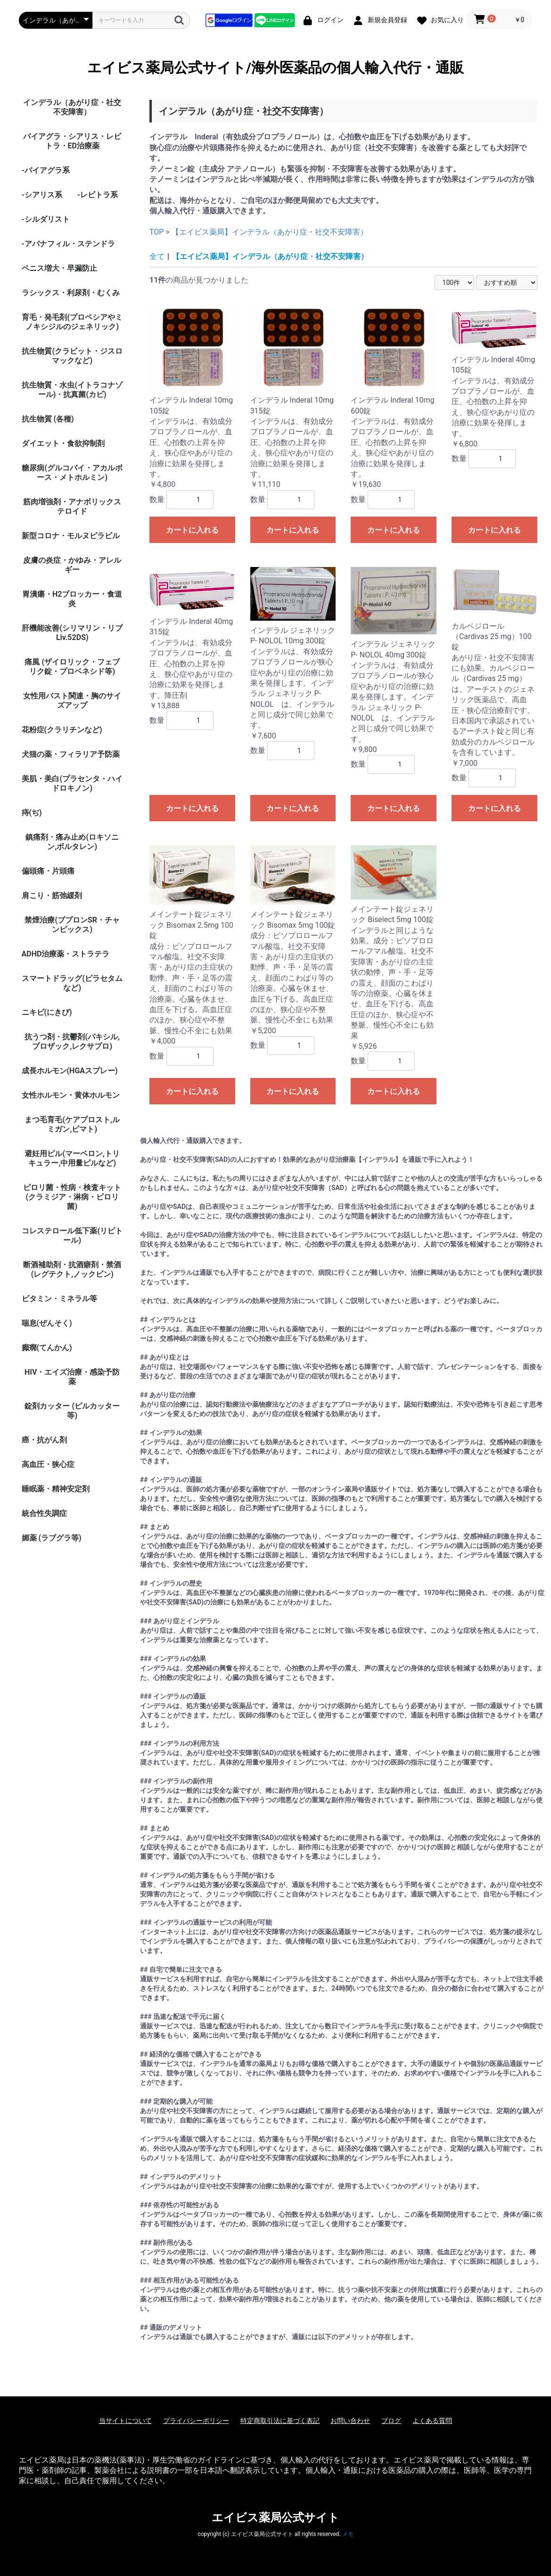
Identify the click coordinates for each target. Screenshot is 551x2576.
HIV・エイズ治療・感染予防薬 (72, 1377)
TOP (156, 231)
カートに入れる (192, 530)
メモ (348, 2534)
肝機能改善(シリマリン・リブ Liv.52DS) (72, 633)
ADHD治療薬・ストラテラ (66, 953)
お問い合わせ (350, 2420)
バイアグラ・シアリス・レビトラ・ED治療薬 (72, 141)
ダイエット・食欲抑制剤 (63, 443)
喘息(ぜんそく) (47, 1323)
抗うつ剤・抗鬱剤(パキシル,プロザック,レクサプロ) (72, 1041)
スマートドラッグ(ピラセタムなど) (72, 983)
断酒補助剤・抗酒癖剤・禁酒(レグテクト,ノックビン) (72, 1269)
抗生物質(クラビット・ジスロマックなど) (72, 356)
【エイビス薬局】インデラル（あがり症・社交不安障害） (270, 231)
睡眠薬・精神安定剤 (56, 1488)
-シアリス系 (42, 194)
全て (156, 256)
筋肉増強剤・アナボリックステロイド (72, 506)
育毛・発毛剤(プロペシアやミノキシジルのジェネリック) (72, 322)
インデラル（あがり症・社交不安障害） (72, 107)
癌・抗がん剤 (44, 1439)
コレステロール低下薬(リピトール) (72, 1235)
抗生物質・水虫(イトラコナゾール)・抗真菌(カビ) (72, 390)
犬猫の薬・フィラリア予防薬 (71, 754)
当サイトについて (125, 2420)
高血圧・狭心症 (48, 1464)
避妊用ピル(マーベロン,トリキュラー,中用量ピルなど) (72, 1158)
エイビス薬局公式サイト (275, 2517)
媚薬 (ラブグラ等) (52, 1537)
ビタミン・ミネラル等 (59, 1298)
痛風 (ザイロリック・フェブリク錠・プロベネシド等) (72, 666)
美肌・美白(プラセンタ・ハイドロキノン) (72, 783)
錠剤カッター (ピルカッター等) (72, 1410)
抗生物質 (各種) (48, 418)
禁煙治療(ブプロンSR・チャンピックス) (72, 924)
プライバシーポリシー (196, 2420)
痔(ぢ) (32, 812)
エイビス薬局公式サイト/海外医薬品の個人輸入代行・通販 (275, 67)
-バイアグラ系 (46, 170)
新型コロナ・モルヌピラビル (71, 535)
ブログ (391, 2420)
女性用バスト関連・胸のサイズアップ (72, 700)
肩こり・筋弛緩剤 (52, 895)
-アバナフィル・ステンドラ (68, 243)
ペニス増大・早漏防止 (59, 268)
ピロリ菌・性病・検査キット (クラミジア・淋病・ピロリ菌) (72, 1197)
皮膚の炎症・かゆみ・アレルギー (72, 565)
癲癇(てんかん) (47, 1347)
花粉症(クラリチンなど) (62, 729)
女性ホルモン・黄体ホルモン (71, 1095)
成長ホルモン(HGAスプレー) (70, 1070)
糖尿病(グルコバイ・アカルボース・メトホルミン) (72, 472)
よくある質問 (432, 2420)
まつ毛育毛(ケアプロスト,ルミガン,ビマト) (72, 1124)
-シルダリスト (46, 219)
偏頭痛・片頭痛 (48, 871)
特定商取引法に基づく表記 (280, 2420)
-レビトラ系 (97, 194)
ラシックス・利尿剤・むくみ (71, 292)
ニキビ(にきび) (47, 1012)
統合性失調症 (44, 1513)
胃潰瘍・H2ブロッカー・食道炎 (72, 599)
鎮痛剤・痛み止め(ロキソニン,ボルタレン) (72, 842)
